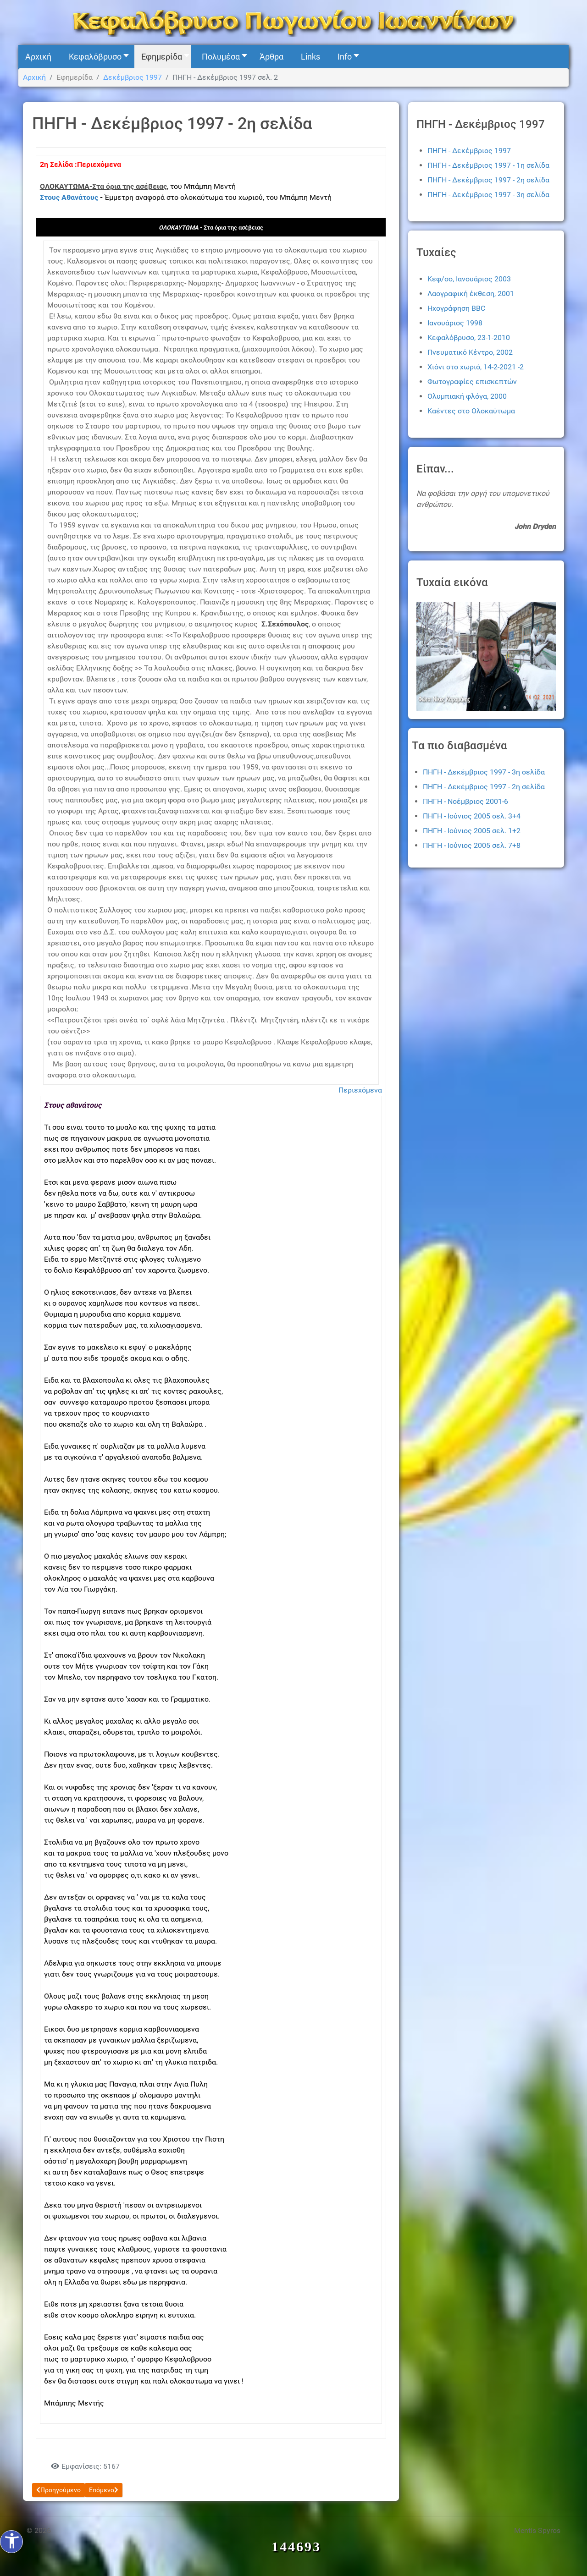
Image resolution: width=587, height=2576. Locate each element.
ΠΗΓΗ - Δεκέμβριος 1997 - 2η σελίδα (488, 180)
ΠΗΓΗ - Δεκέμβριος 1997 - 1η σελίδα (488, 165)
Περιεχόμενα (360, 1090)
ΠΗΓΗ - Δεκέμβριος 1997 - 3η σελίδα (488, 194)
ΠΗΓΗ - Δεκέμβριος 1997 (469, 150)
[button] (96, 56)
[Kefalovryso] (293, 21)
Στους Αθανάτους (69, 197)
